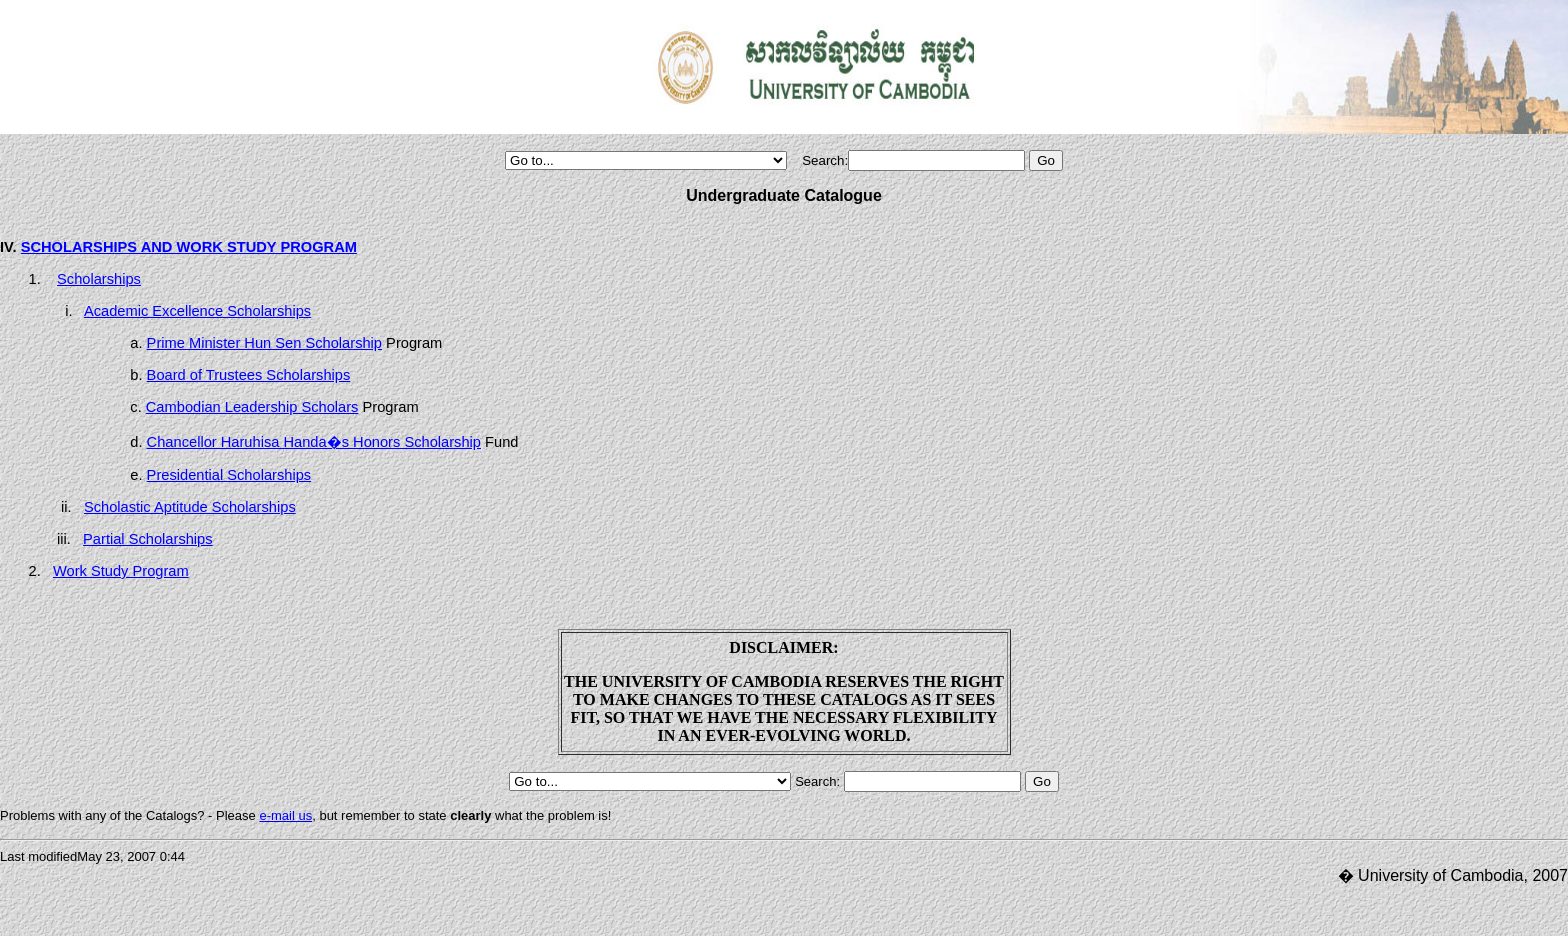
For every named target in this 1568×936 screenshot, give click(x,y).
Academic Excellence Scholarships (197, 311)
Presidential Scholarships (229, 475)
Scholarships (99, 279)
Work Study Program (121, 571)
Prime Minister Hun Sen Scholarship (264, 343)
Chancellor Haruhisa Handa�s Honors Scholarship (314, 442)
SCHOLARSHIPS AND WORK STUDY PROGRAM (189, 247)
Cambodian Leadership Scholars (252, 407)
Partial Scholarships (148, 539)
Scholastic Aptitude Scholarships (190, 507)
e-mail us (285, 815)
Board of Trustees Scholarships (249, 375)
